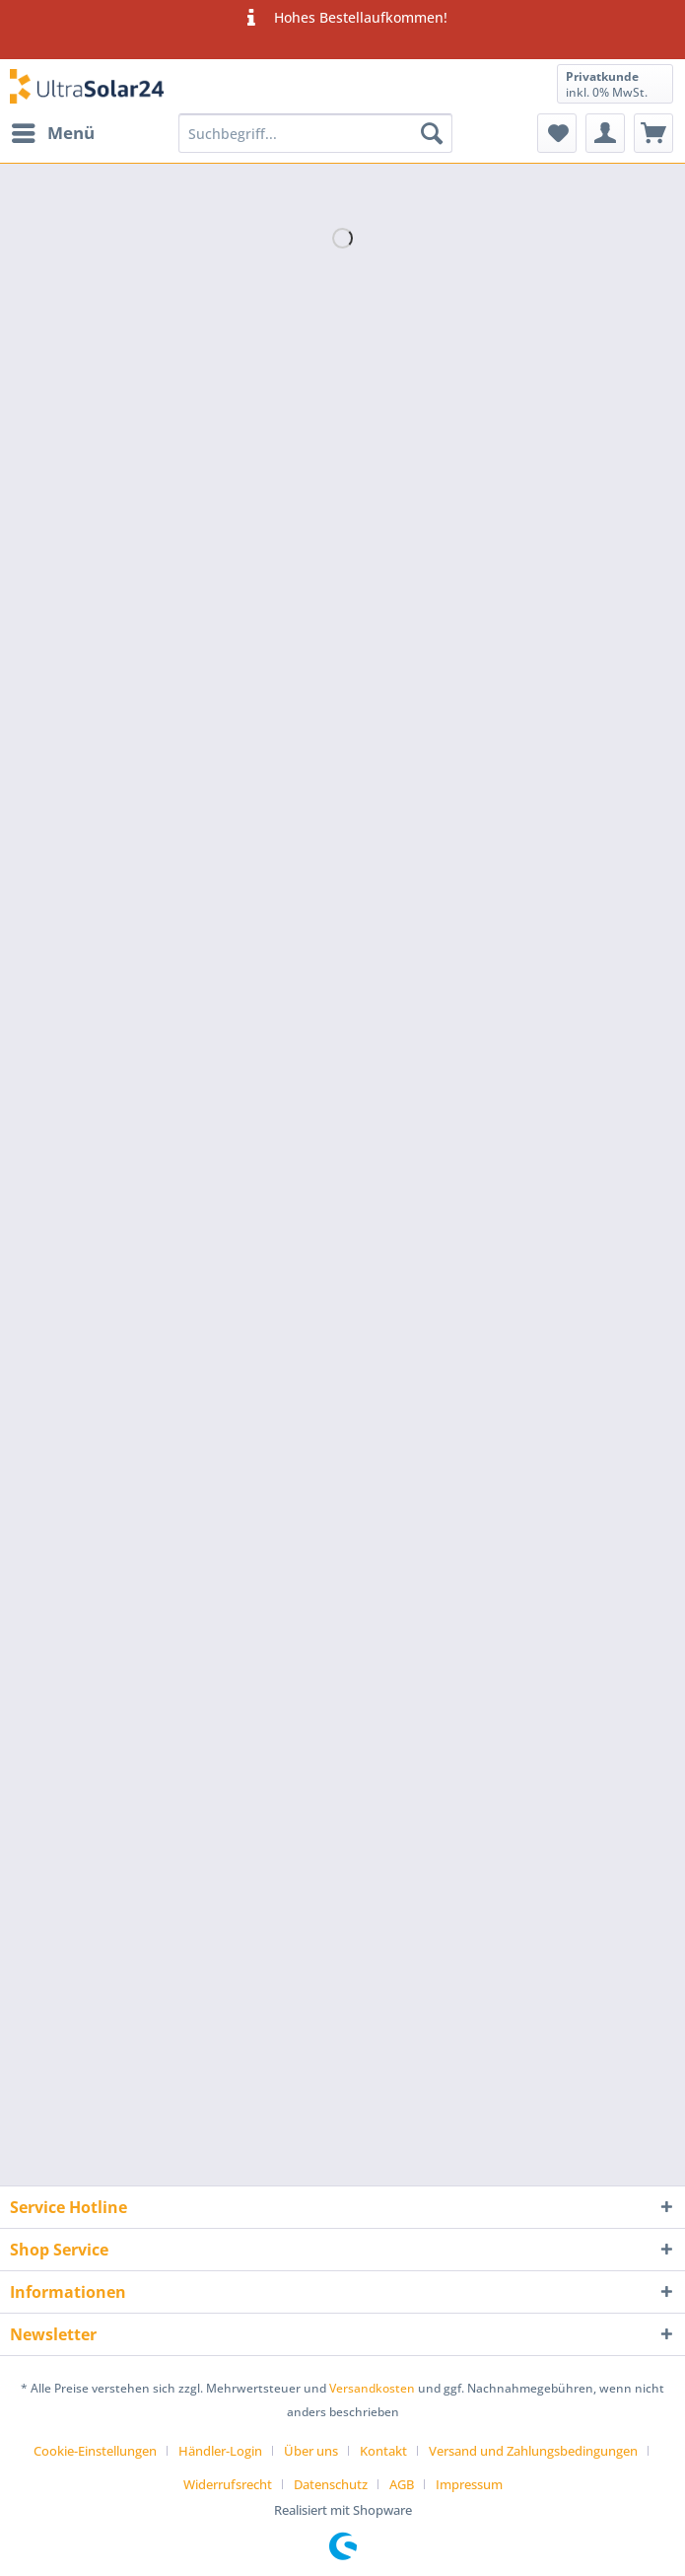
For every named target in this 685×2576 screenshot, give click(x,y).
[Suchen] (431, 133)
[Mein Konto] (605, 133)
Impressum (469, 2484)
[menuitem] (52, 133)
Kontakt (383, 2451)
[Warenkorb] (653, 133)
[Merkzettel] (557, 133)
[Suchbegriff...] (315, 133)
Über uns (311, 2451)
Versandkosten (372, 2388)
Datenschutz (331, 2484)
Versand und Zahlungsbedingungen (533, 2451)
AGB (401, 2484)
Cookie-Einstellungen (95, 2451)
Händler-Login (220, 2451)
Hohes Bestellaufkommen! (342, 18)
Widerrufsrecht (227, 2484)
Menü (53, 130)
